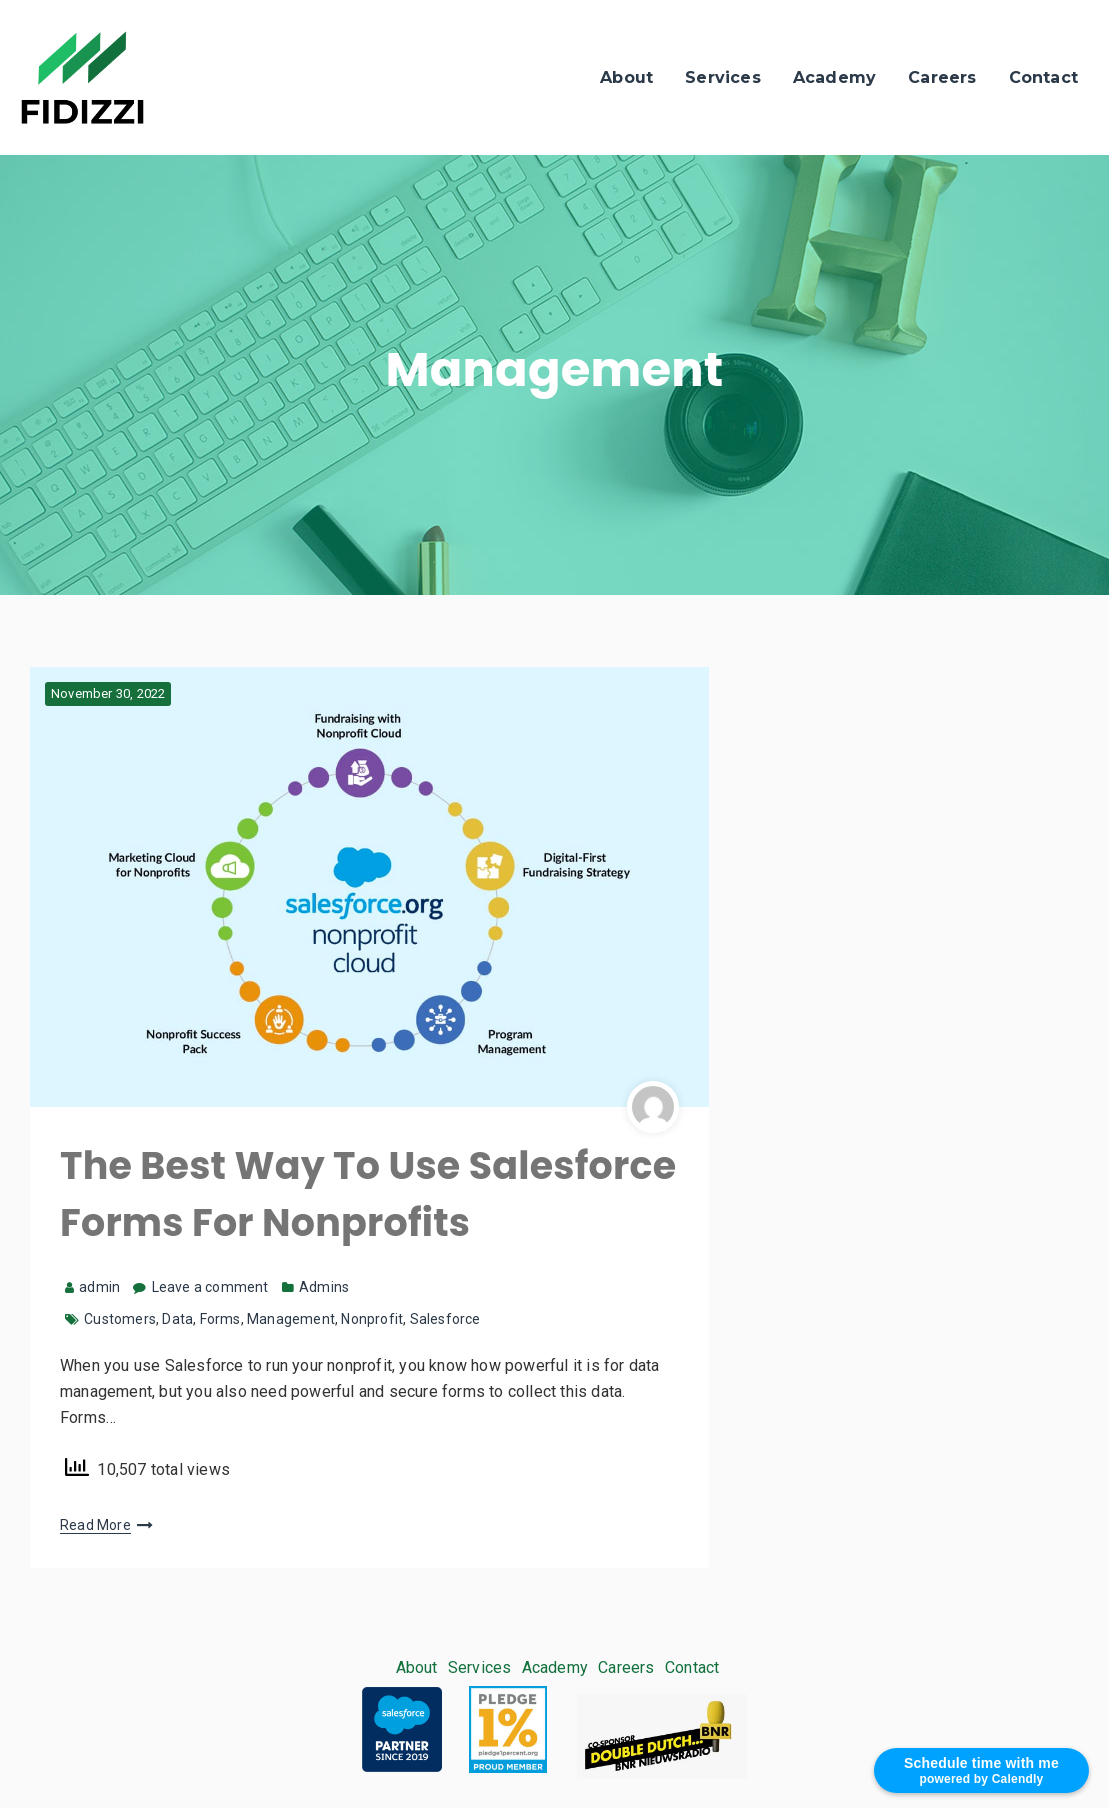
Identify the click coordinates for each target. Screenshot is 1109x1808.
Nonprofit (372, 1319)
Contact (1043, 77)
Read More (95, 1525)
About (626, 77)
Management (291, 1319)
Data (177, 1319)
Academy (834, 77)
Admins (324, 1287)
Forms (220, 1319)
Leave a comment (210, 1287)
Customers (120, 1319)
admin (92, 1287)
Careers (942, 77)
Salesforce (445, 1319)
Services (723, 77)
